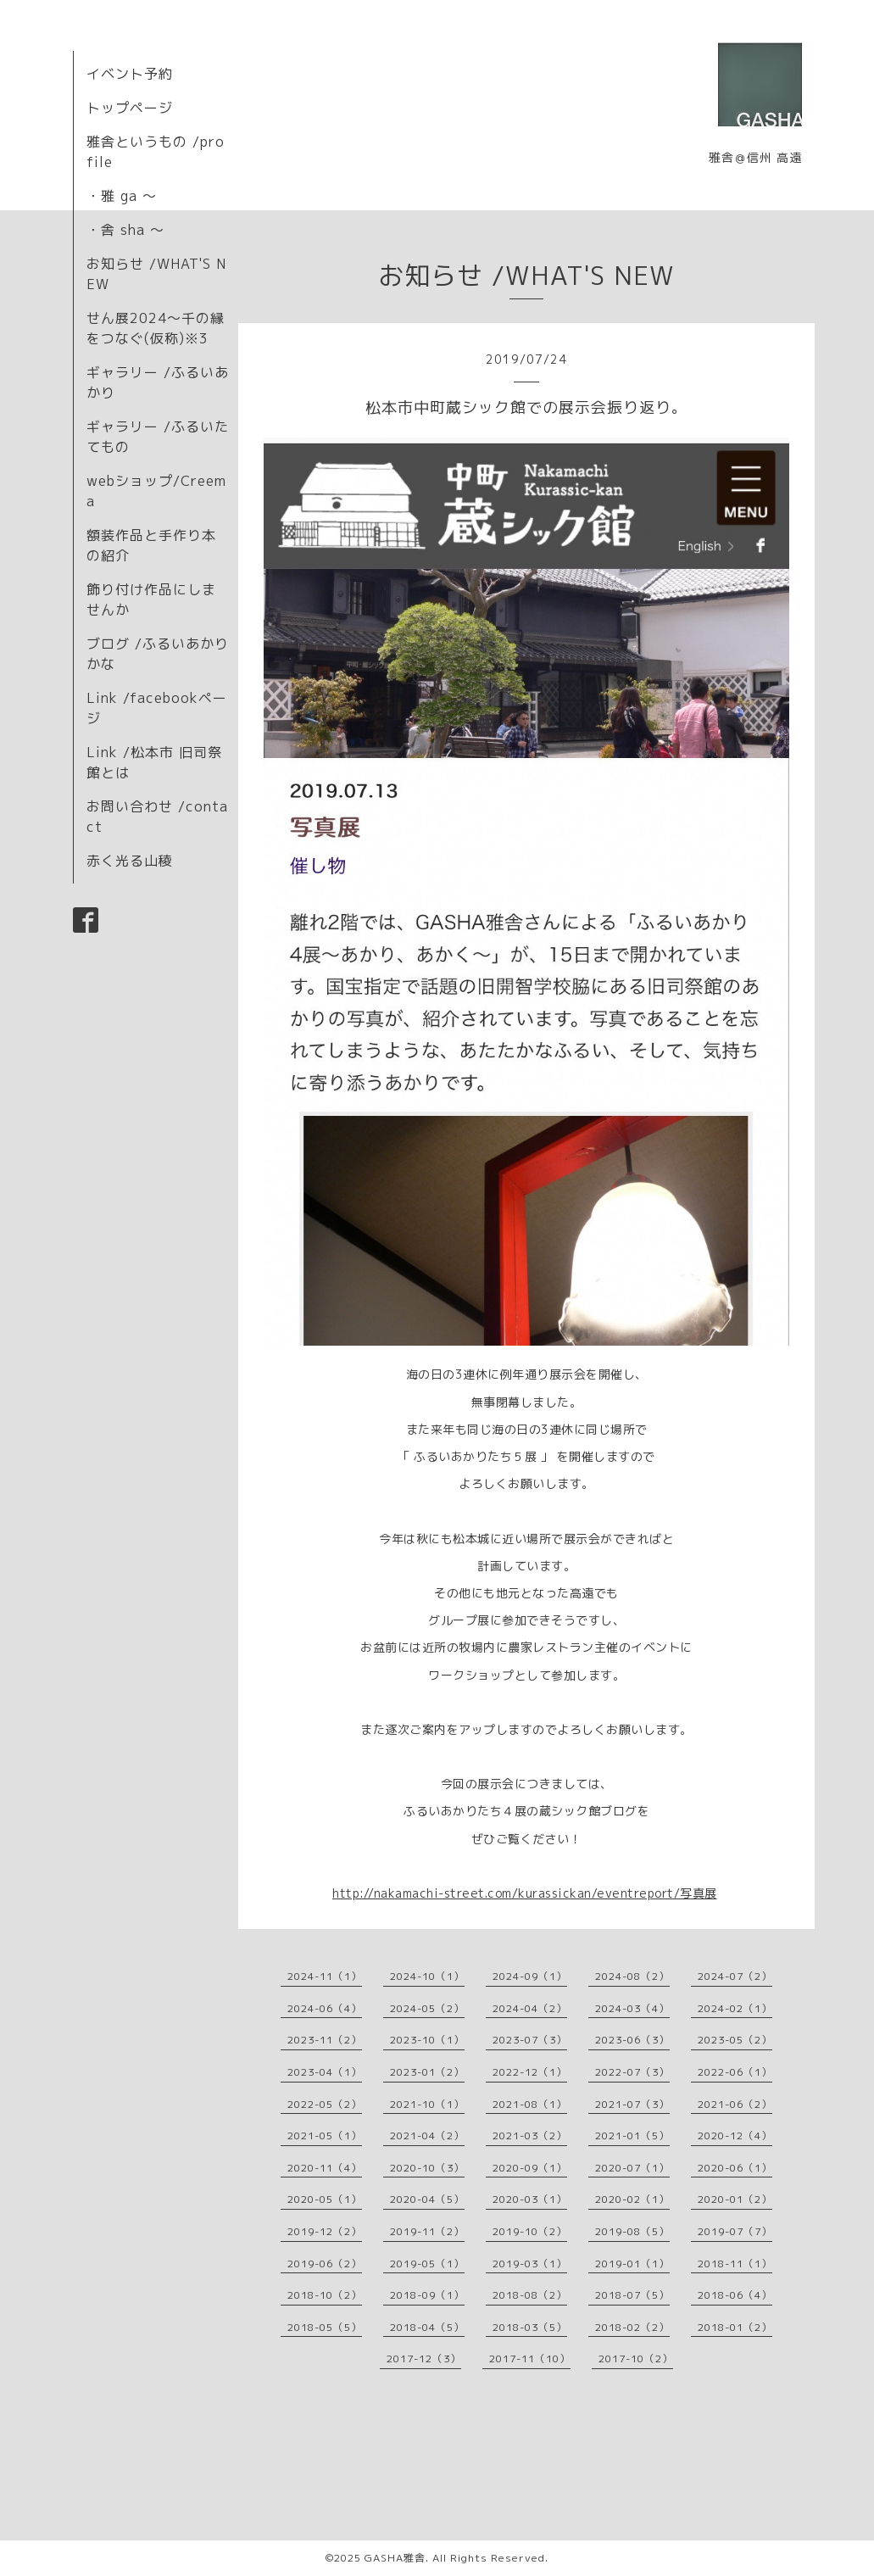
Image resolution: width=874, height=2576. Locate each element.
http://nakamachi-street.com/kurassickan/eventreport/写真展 (524, 1893)
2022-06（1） (735, 2072)
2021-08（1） (530, 2104)
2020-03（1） (530, 2199)
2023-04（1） (324, 2072)
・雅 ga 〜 (121, 196)
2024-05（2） (427, 2008)
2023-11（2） (324, 2039)
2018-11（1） (735, 2263)
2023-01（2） (427, 2072)
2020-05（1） (324, 2199)
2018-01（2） (735, 2327)
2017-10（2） (635, 2358)
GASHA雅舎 (395, 2558)
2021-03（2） (530, 2135)
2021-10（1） (427, 2104)
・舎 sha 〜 (125, 229)
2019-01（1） (632, 2263)
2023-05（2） (735, 2039)
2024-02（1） (735, 2008)
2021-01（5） (632, 2135)
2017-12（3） (424, 2358)
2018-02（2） (632, 2327)
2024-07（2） (735, 1976)
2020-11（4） (324, 2168)
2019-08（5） (632, 2231)
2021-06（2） (735, 2104)
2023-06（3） (632, 2039)
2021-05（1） (324, 2135)
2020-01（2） (735, 2199)
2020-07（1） (632, 2168)
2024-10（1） (427, 1976)
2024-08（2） (632, 1976)
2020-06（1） (735, 2168)
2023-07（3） (530, 2039)
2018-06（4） (735, 2295)
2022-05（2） (324, 2104)
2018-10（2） (324, 2295)
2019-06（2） (324, 2263)
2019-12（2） (324, 2231)
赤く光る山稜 (129, 860)
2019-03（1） (530, 2263)
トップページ (129, 107)
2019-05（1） (427, 2263)
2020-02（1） (632, 2199)
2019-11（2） (427, 2231)
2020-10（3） (427, 2168)
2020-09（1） (530, 2168)
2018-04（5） (427, 2327)
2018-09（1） (427, 2295)
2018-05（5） (324, 2327)
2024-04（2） (530, 2008)
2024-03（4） (632, 2008)
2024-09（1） (530, 1976)
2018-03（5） (530, 2327)
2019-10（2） (530, 2231)
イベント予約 (129, 73)
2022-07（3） (632, 2072)
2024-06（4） (324, 2008)
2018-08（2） (530, 2295)
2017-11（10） (530, 2358)
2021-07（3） (632, 2104)
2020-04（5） (427, 2199)
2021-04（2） (427, 2135)
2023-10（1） (427, 2039)
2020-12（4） (735, 2135)
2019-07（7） (735, 2231)
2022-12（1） (530, 2072)
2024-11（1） (324, 1976)
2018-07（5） (632, 2295)
